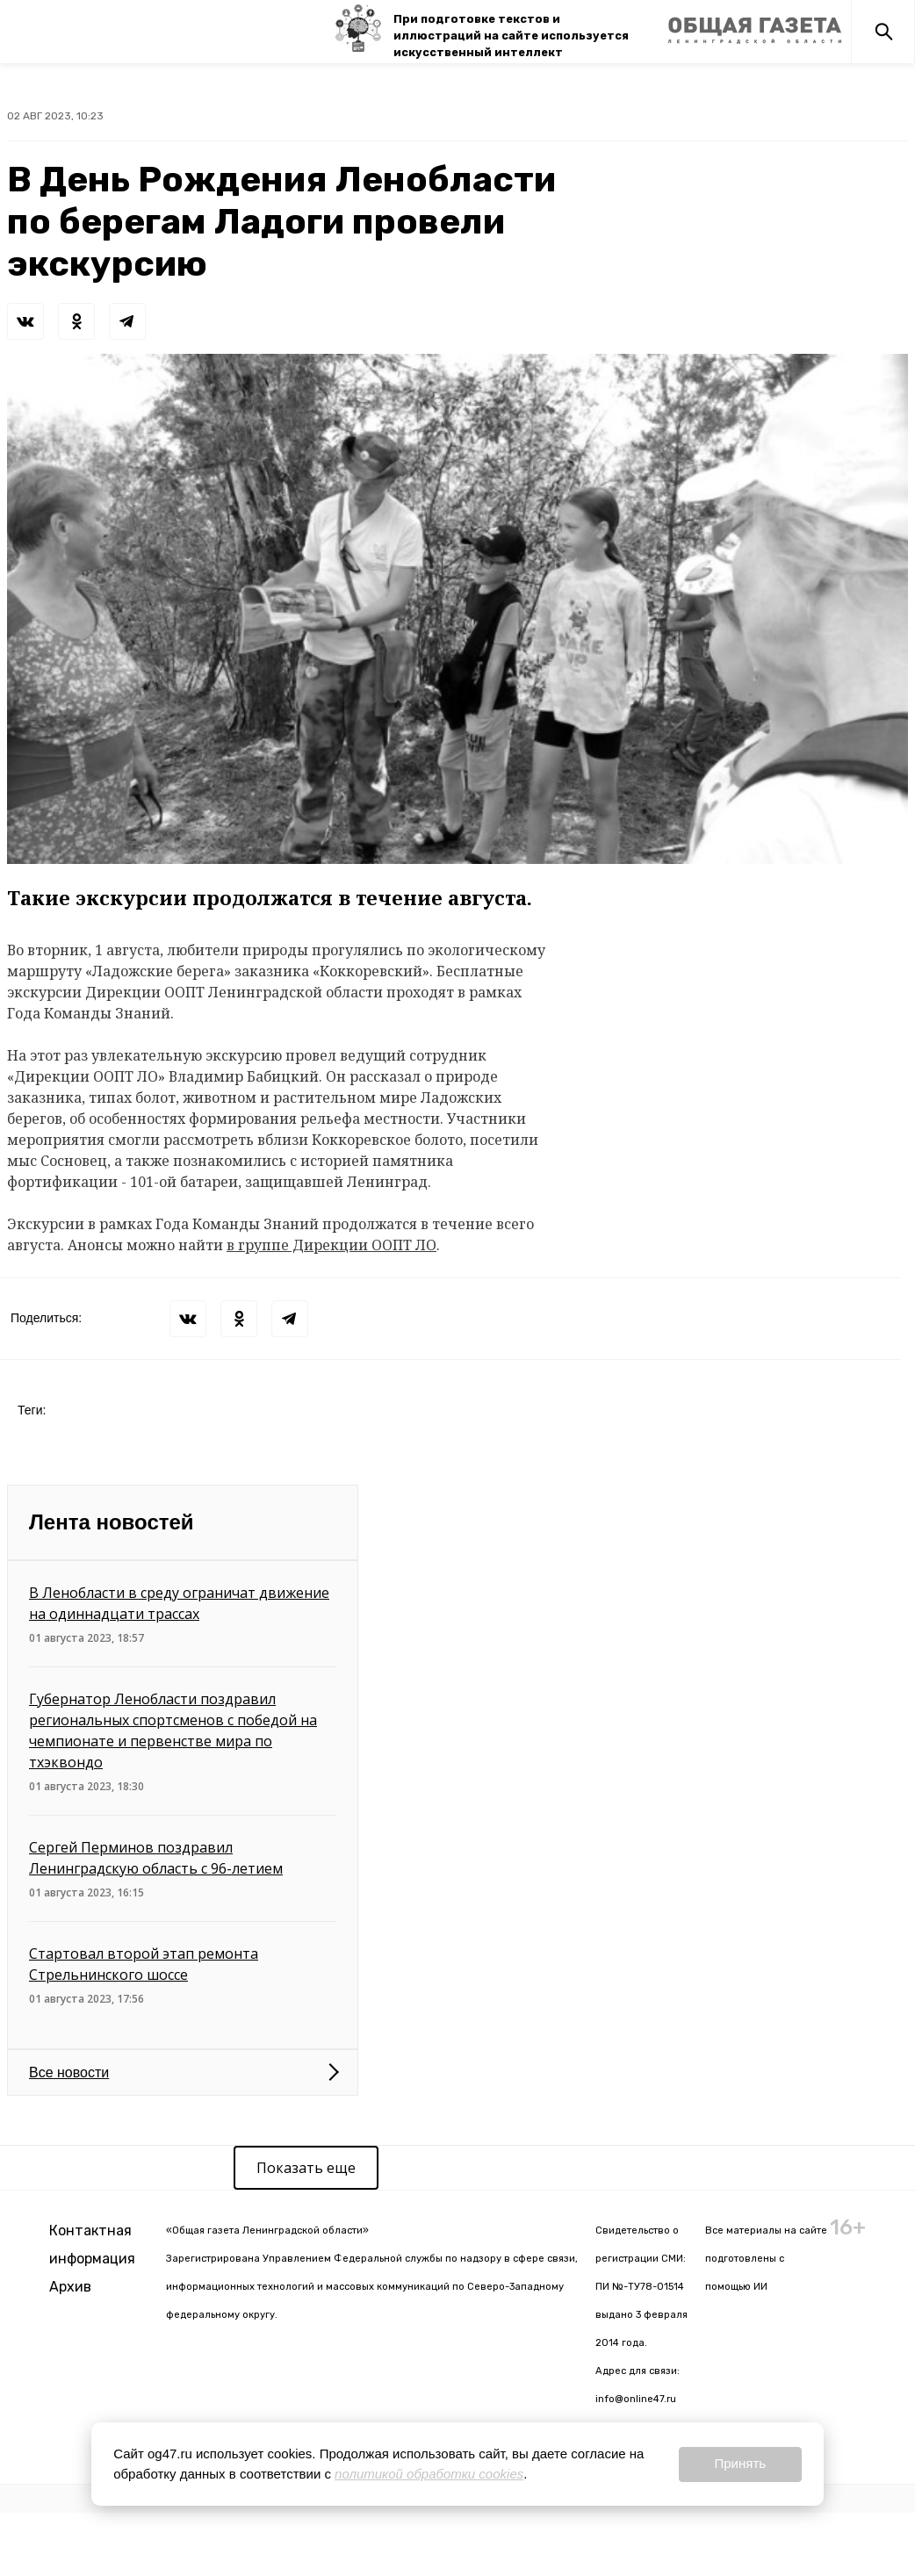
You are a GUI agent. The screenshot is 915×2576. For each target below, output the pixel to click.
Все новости (69, 2072)
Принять (740, 2463)
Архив (70, 2286)
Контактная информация (92, 2244)
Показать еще (306, 2167)
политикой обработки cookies (429, 2473)
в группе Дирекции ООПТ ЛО (331, 1245)
